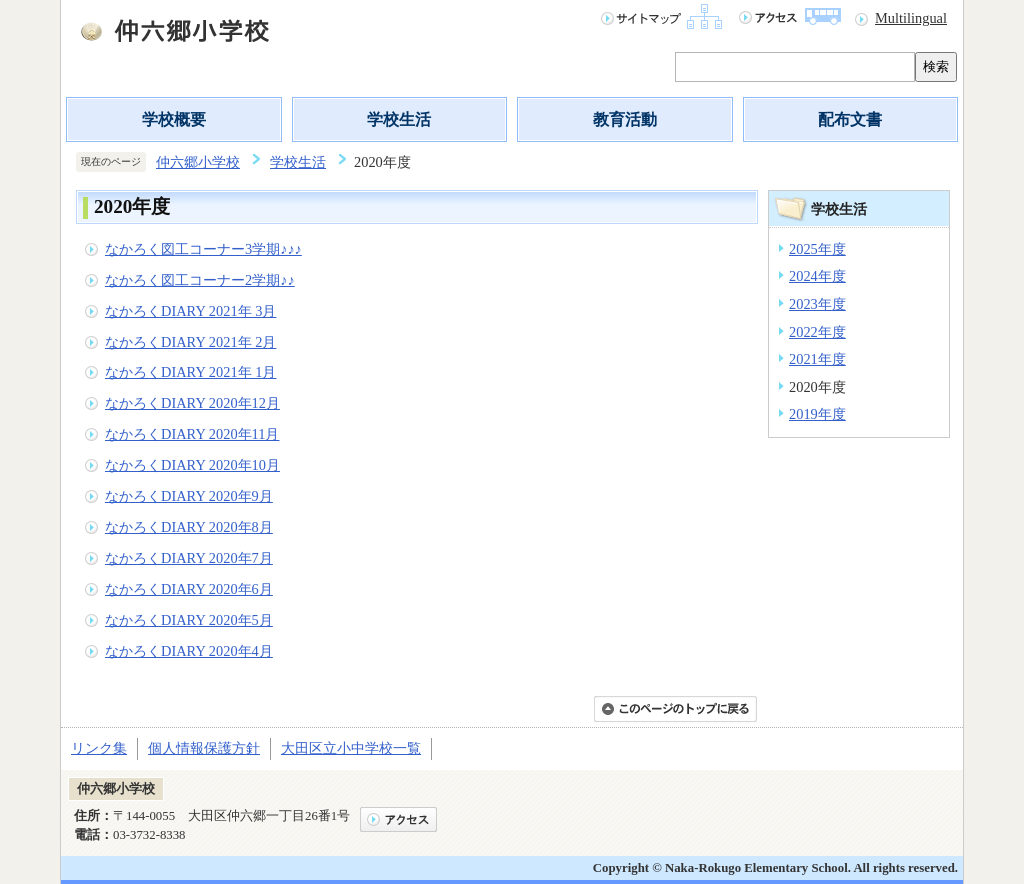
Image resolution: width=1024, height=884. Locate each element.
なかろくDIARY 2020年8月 (189, 527)
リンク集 (99, 748)
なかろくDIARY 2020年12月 (192, 403)
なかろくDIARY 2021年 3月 (190, 311)
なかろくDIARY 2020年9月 (189, 496)
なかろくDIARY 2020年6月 (189, 589)
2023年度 (817, 304)
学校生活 (399, 119)
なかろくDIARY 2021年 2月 (190, 342)
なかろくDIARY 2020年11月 (192, 434)
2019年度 (817, 414)
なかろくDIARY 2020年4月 (189, 651)
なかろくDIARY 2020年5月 (189, 620)
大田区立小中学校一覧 (351, 748)
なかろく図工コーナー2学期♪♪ (200, 280)
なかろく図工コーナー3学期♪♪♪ (203, 249)
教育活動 (625, 119)
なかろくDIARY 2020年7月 (189, 558)
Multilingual (911, 18)
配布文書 (850, 119)
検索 (936, 66)
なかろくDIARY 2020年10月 (192, 465)
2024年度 (817, 276)
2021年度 (817, 359)
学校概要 (174, 119)
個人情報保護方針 (204, 748)
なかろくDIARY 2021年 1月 (190, 372)
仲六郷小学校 (198, 162)
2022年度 (817, 332)
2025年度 (817, 249)
